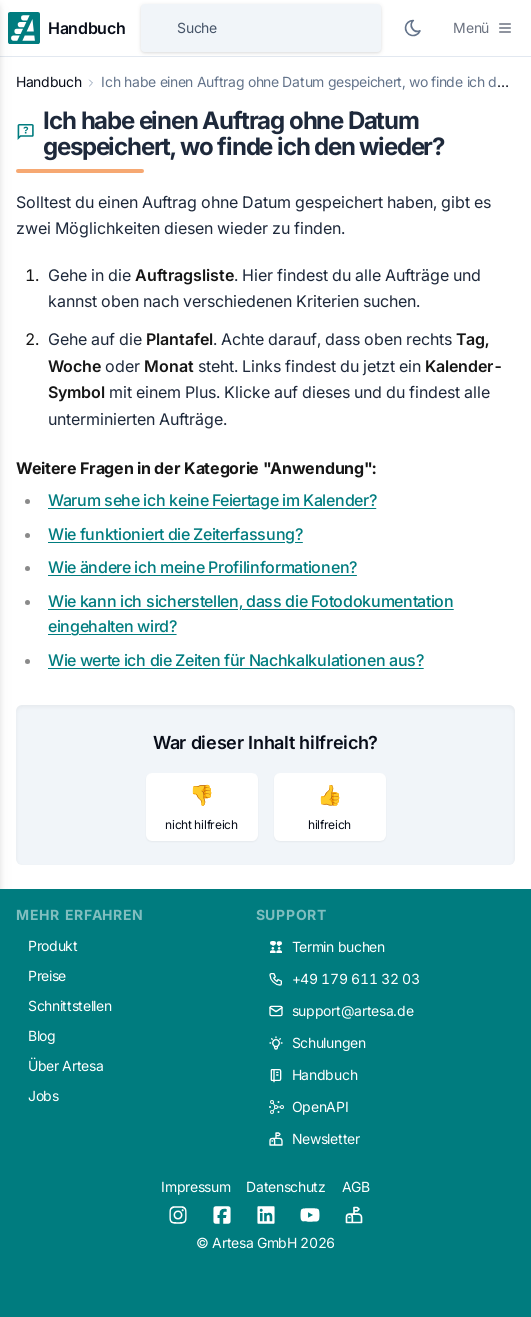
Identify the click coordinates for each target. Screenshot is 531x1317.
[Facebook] (222, 1215)
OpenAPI (308, 1106)
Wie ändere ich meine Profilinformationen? (202, 567)
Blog (42, 1035)
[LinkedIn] (266, 1215)
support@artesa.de (341, 1010)
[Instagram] (178, 1215)
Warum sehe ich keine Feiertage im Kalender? (212, 500)
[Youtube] (310, 1215)
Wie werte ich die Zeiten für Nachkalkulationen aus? (236, 660)
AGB (356, 1186)
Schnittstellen (70, 1005)
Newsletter (314, 1138)
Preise (47, 975)
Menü (483, 27)
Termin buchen (326, 946)
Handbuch (48, 81)
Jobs (43, 1095)
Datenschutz (285, 1186)
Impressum (195, 1186)
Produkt (53, 945)
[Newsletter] (354, 1215)
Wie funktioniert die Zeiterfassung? (175, 534)
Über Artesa (65, 1065)
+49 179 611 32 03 (344, 978)
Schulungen (317, 1042)
